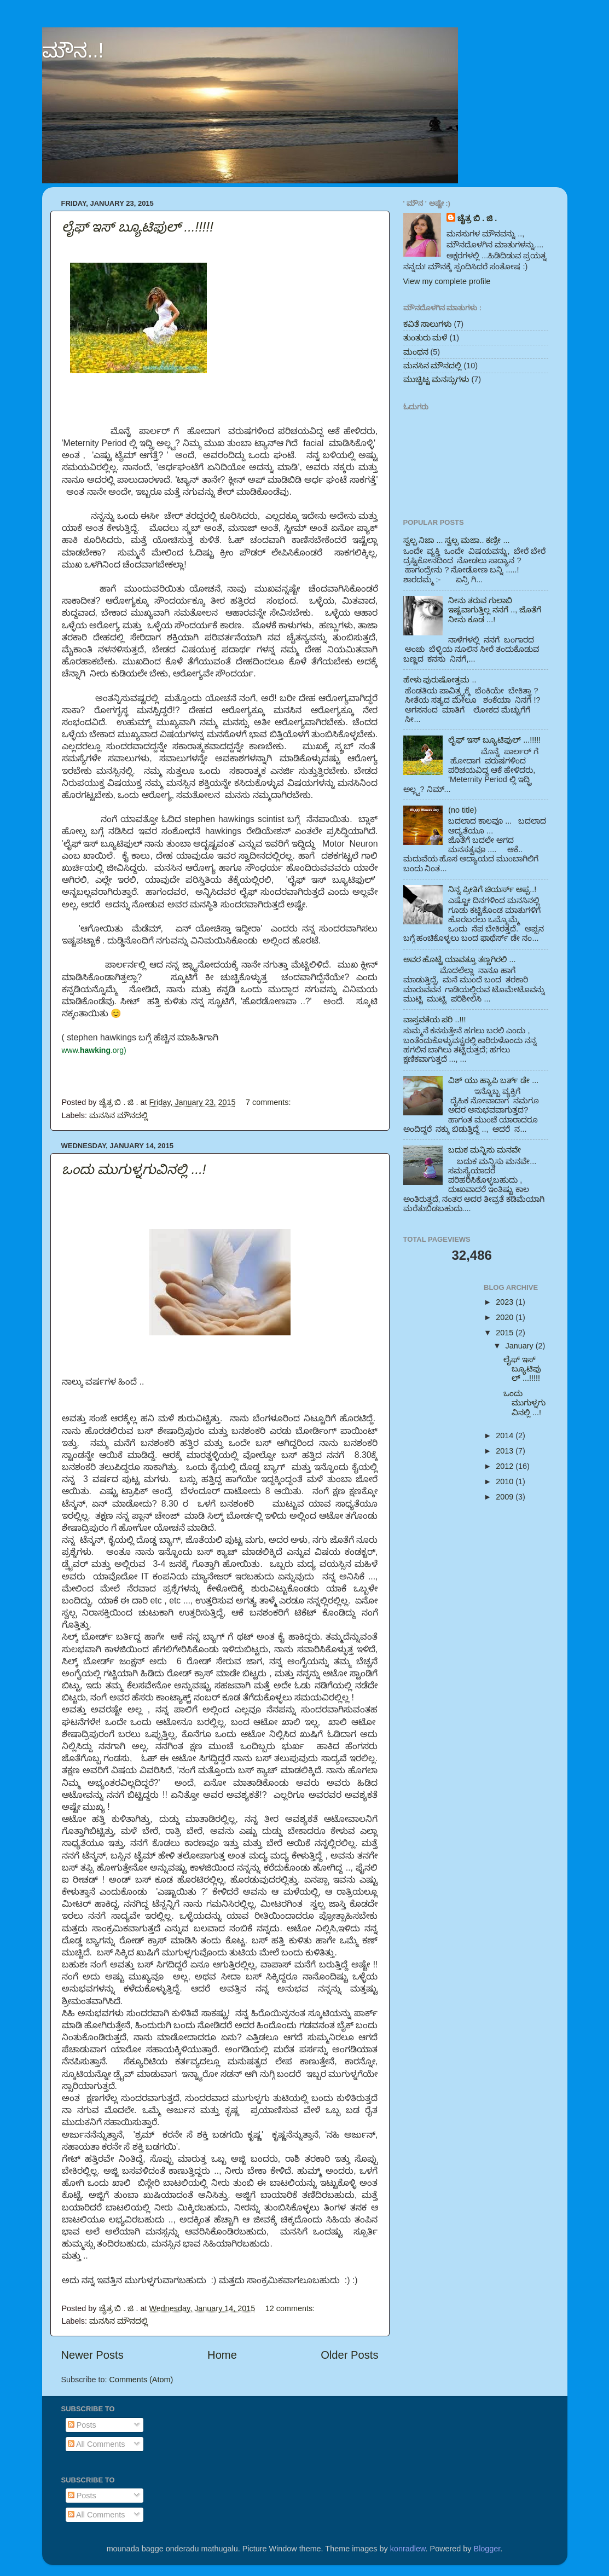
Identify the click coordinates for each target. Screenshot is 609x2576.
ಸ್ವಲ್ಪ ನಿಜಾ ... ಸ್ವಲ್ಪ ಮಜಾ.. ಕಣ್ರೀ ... (456, 540)
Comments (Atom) (141, 2379)
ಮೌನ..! (73, 50)
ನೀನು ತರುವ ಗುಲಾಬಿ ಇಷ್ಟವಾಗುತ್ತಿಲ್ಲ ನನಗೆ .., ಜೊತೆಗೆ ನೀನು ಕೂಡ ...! (494, 610)
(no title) (462, 810)
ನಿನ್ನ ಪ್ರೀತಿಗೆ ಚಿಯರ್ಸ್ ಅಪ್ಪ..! (492, 889)
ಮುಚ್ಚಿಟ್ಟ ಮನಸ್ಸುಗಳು (436, 379)
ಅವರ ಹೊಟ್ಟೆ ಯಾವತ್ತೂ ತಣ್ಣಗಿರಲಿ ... (459, 959)
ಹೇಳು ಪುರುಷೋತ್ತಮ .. (440, 679)
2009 (505, 1496)
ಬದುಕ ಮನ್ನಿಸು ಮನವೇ (484, 1149)
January (521, 1345)
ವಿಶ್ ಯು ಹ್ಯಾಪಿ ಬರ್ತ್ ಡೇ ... (493, 1080)
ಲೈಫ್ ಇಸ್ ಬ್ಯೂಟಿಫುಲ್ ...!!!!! (137, 226)
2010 (505, 1481)
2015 (505, 1332)
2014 (505, 1435)
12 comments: (291, 2308)
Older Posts (349, 2355)
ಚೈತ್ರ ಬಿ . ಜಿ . (477, 218)
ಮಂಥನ (415, 352)
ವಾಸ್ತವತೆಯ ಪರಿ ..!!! (434, 1019)
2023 (505, 1302)
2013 (505, 1450)
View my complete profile (447, 281)
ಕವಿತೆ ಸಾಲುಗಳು (427, 324)
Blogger (487, 2548)
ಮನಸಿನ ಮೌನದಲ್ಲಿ (118, 1115)
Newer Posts (92, 2355)
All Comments (96, 2444)
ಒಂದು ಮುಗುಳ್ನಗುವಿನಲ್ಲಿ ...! (134, 1169)
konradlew (408, 2548)
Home (222, 2355)
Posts (82, 2425)
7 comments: (269, 1102)
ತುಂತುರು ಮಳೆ (425, 337)
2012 (505, 1466)
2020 (505, 1317)
